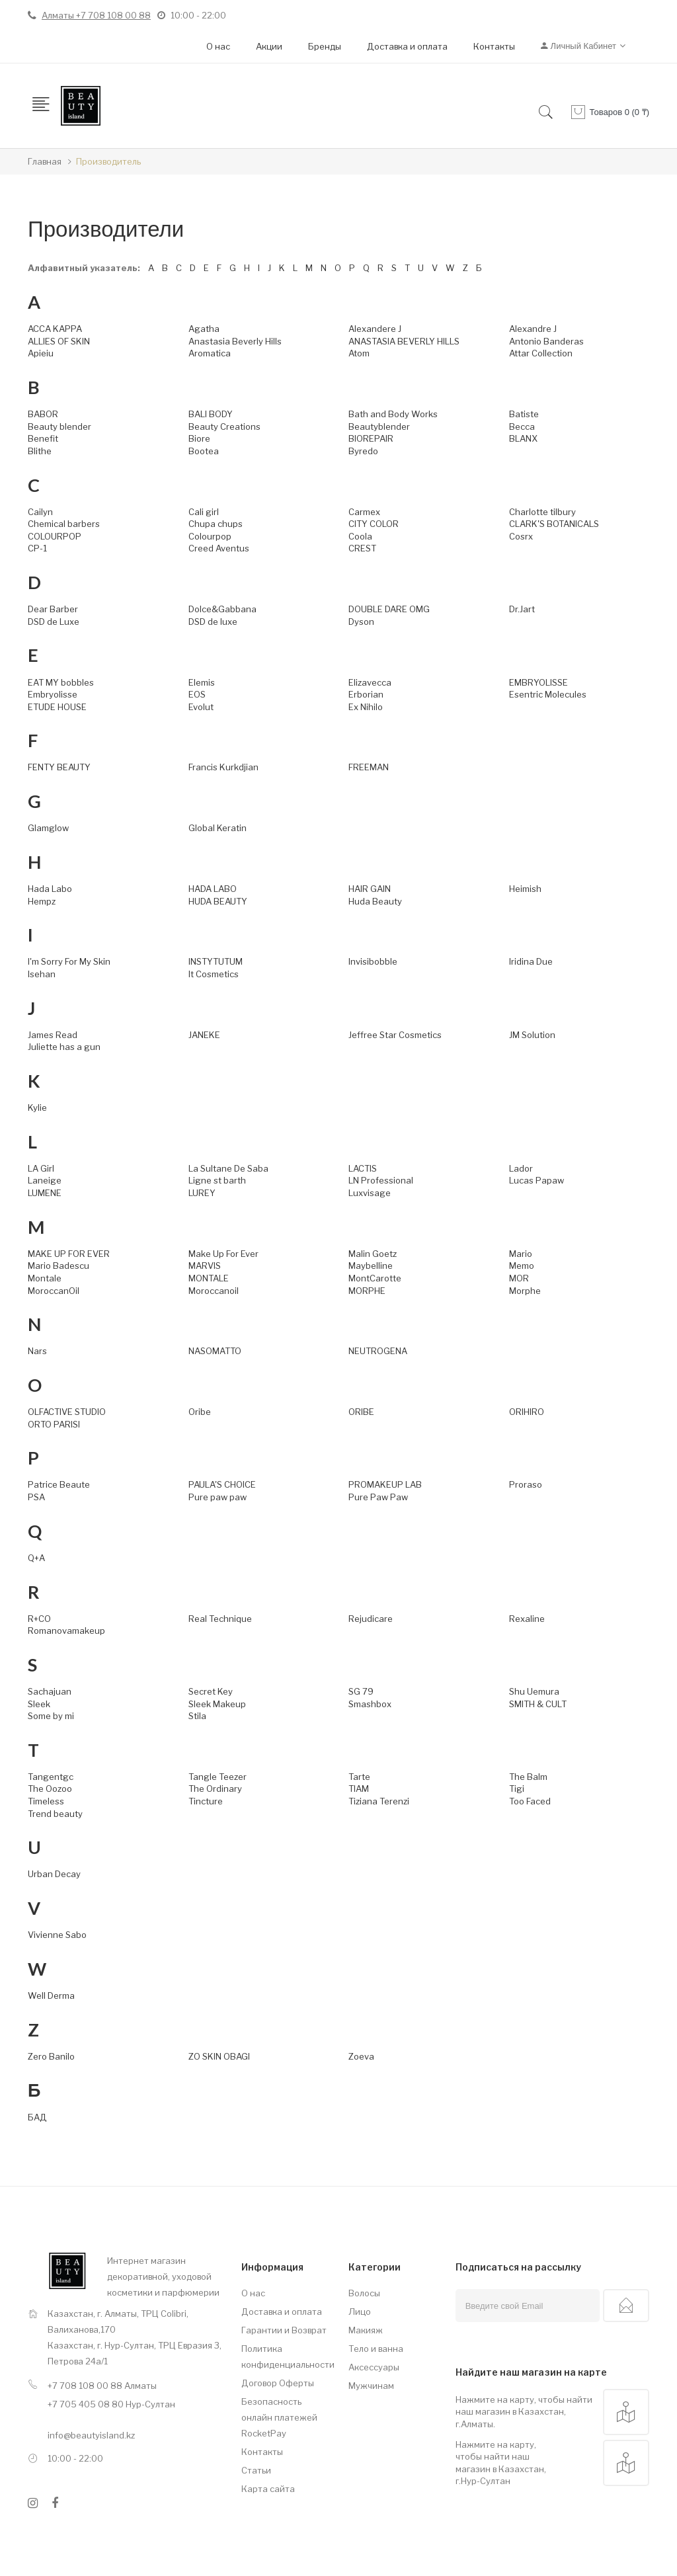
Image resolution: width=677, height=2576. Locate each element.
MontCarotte (374, 1278)
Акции (269, 46)
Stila (197, 1716)
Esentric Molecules (547, 694)
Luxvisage (369, 1192)
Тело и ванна (375, 2348)
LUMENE (44, 1192)
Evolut (201, 707)
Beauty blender (59, 426)
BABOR (43, 414)
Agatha (203, 328)
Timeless (46, 1801)
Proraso (525, 1484)
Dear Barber (53, 609)
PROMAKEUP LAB (385, 1484)
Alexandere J (374, 328)
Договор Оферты (277, 2383)
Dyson (361, 621)
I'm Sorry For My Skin (69, 961)
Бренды (324, 46)
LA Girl (41, 1168)
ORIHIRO (526, 1411)
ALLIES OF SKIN (59, 341)
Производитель (108, 161)
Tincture (205, 1801)
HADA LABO (212, 888)
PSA (36, 1497)
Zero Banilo (51, 2056)
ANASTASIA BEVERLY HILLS (403, 341)
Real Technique (220, 1618)
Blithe (40, 451)
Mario (520, 1253)
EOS (197, 694)
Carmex (364, 511)
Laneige (44, 1180)
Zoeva (361, 2056)
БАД (37, 2117)
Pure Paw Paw (378, 1497)
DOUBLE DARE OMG (389, 609)
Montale (44, 1278)
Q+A (36, 1557)
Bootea (203, 451)
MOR (519, 1278)
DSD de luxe (212, 621)
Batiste (524, 414)
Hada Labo (50, 888)
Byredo (363, 451)
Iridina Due (531, 961)
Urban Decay (54, 1874)
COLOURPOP (54, 536)
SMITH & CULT (538, 1704)
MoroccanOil (53, 1290)
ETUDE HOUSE (57, 707)
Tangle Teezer (217, 1776)
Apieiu (41, 353)
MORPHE (366, 1290)
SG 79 (361, 1691)
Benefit (43, 438)
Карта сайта (268, 2488)
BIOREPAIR (370, 438)
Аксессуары (373, 2367)
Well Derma (51, 1995)
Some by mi (51, 1716)
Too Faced (530, 1801)
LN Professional (380, 1180)
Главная (44, 161)
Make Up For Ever (223, 1253)
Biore (199, 438)
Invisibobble (372, 961)
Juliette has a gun (64, 1046)
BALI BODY (210, 414)
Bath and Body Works (393, 414)
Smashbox (369, 1704)
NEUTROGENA (377, 1351)
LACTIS (362, 1168)
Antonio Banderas (546, 341)
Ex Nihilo (365, 707)
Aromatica (209, 353)
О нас (218, 46)
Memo (521, 1265)
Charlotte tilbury (542, 511)
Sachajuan (49, 1691)
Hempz (42, 901)
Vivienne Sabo (57, 1934)
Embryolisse (52, 694)
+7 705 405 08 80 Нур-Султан (111, 2404)
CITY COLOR (373, 523)
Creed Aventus (218, 548)
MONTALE (208, 1278)
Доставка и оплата (407, 46)
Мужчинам (371, 2385)
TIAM (358, 1788)
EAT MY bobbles (61, 682)
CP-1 (37, 548)
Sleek (39, 1704)
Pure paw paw (217, 1497)
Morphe (525, 1290)
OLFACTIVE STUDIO (67, 1411)
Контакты (494, 46)
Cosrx (521, 536)
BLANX (523, 438)
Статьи (256, 2470)
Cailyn (40, 511)
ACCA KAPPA (55, 328)
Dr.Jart (522, 609)
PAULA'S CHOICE (222, 1484)
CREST (362, 548)
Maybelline (370, 1265)
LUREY (202, 1192)
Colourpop (209, 536)
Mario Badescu (58, 1265)
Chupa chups (215, 523)
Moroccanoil (213, 1290)
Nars (37, 1351)
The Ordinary (215, 1788)
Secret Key (210, 1691)
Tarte (359, 1776)
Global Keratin (217, 828)
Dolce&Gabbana (222, 609)
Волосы (364, 2293)
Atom (359, 353)
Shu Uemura (534, 1691)
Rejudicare (370, 1618)
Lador (521, 1168)
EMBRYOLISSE (538, 682)
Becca (522, 426)
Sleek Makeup (217, 1704)
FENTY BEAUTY (59, 767)
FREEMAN (368, 767)
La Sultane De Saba (228, 1168)
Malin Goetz (372, 1253)
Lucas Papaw (536, 1180)
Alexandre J (533, 328)
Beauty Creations (224, 426)
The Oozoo (50, 1788)
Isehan (42, 974)
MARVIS (204, 1265)
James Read (52, 1034)
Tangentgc (50, 1776)
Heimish (525, 888)
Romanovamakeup (66, 1630)
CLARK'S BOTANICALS (554, 523)
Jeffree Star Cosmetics (395, 1034)
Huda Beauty (375, 901)
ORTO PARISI (54, 1424)
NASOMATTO (214, 1351)
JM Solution (532, 1034)
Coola (360, 536)
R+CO (39, 1618)
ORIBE (361, 1411)
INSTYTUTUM (215, 961)
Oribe (199, 1411)
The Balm (528, 1776)
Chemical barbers (64, 523)
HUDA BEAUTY (217, 901)
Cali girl (203, 511)
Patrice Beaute (59, 1484)
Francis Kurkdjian (223, 767)
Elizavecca (369, 682)
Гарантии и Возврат (284, 2330)
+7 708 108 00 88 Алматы (102, 2385)
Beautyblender (379, 426)
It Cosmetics (213, 974)
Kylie (37, 1107)
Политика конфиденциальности (285, 2356)
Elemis (201, 682)
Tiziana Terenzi (378, 1801)
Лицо (359, 2311)
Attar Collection (541, 353)
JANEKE (204, 1034)
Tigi (516, 1788)
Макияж (365, 2330)
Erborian (365, 694)
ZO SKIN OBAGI (219, 2056)
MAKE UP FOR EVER (69, 1253)
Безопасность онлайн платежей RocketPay (279, 2417)
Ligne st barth (217, 1180)
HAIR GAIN (369, 888)
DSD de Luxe (53, 621)
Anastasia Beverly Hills (235, 341)
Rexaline (527, 1618)
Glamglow (48, 828)
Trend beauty (55, 1813)
